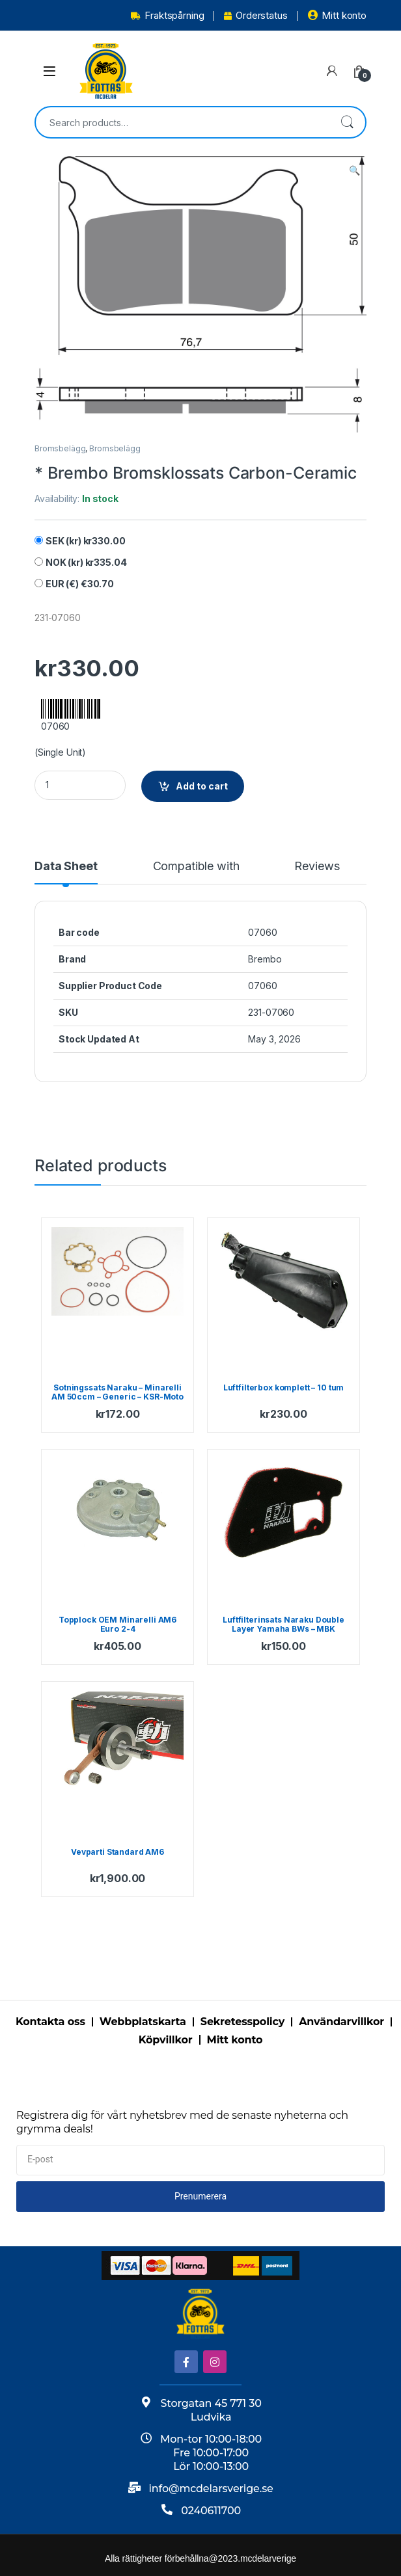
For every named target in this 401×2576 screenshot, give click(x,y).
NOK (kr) (86, 562)
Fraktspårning (167, 15)
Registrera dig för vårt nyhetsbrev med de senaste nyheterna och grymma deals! (182, 2122)
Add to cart (202, 785)
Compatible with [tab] (196, 866)
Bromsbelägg (60, 448)
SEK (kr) (86, 540)
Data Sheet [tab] (66, 866)
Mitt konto (337, 15)
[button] (354, 170)
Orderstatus (255, 15)
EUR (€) (80, 583)
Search (347, 122)
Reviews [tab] (316, 866)
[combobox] (182, 122)
